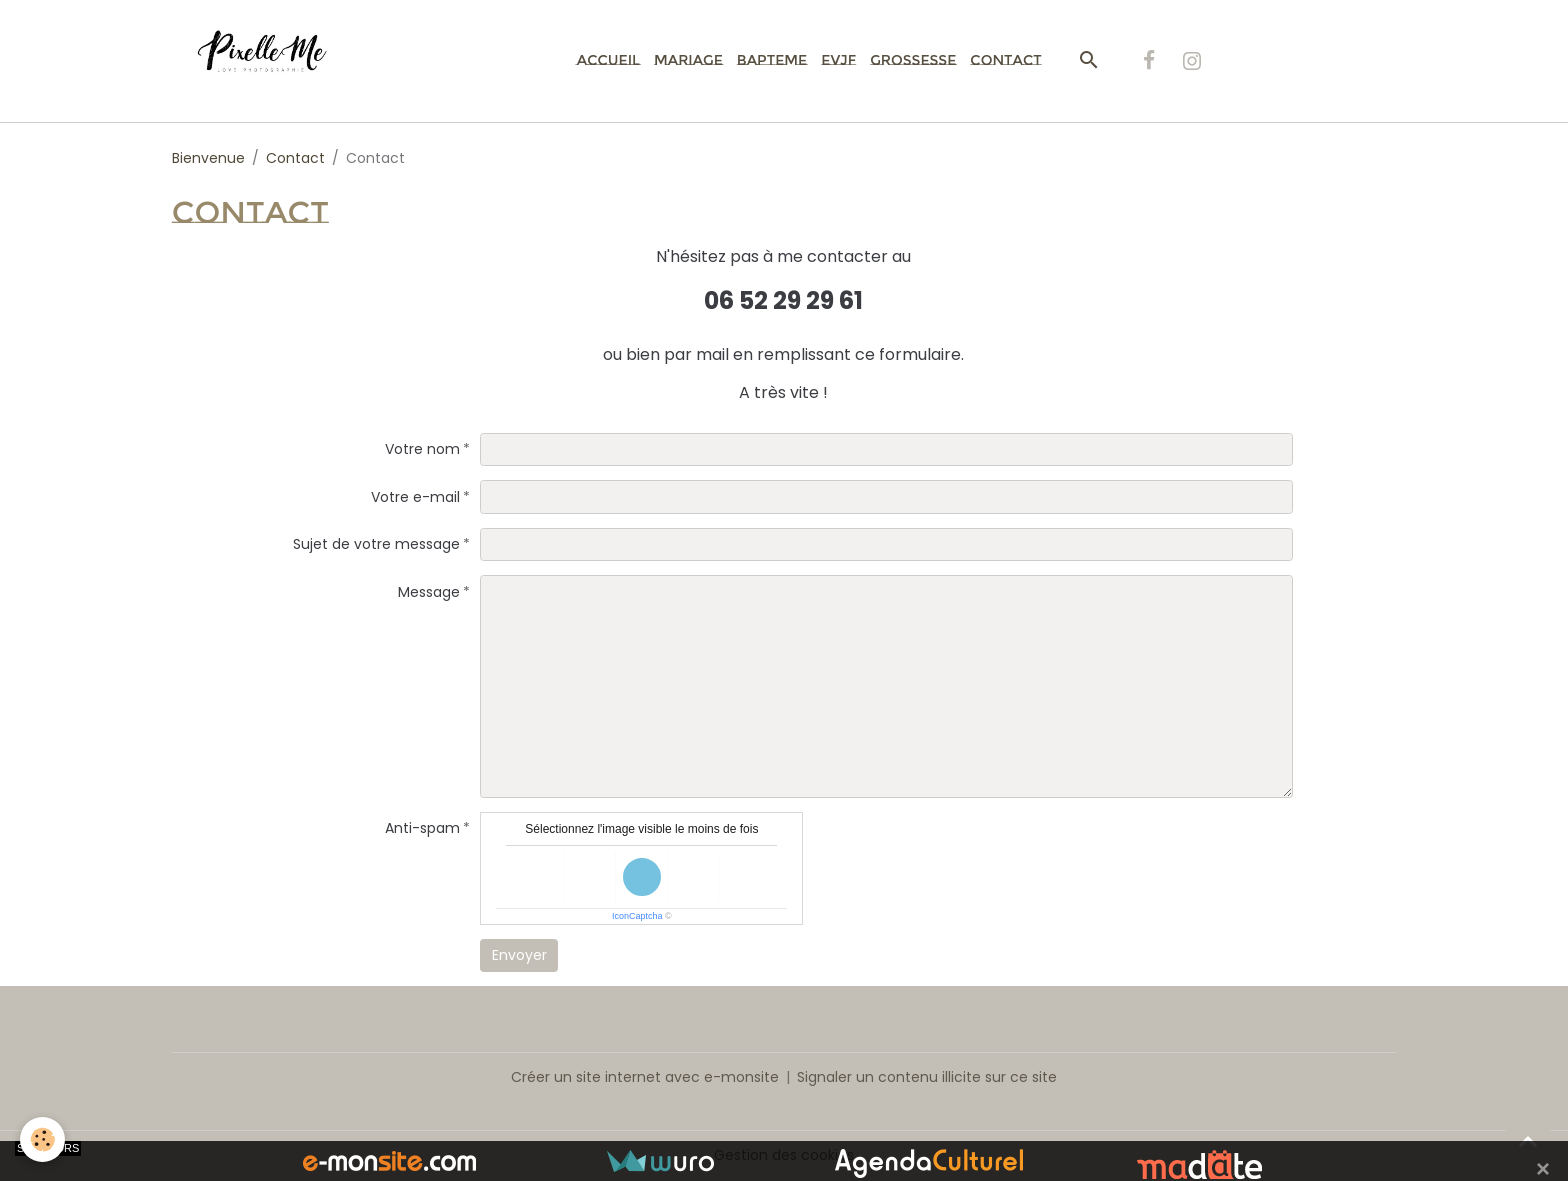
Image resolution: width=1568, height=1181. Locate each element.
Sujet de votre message (376, 544)
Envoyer (519, 955)
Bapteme (772, 60)
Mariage (688, 60)
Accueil (608, 60)
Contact (1005, 60)
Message (429, 592)
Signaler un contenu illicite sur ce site (927, 1077)
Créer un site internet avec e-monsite (645, 1077)
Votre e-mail (415, 497)
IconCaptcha (637, 916)
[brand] (273, 61)
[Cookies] (42, 1139)
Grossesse (913, 60)
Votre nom (422, 449)
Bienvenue (208, 158)
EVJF (838, 60)
